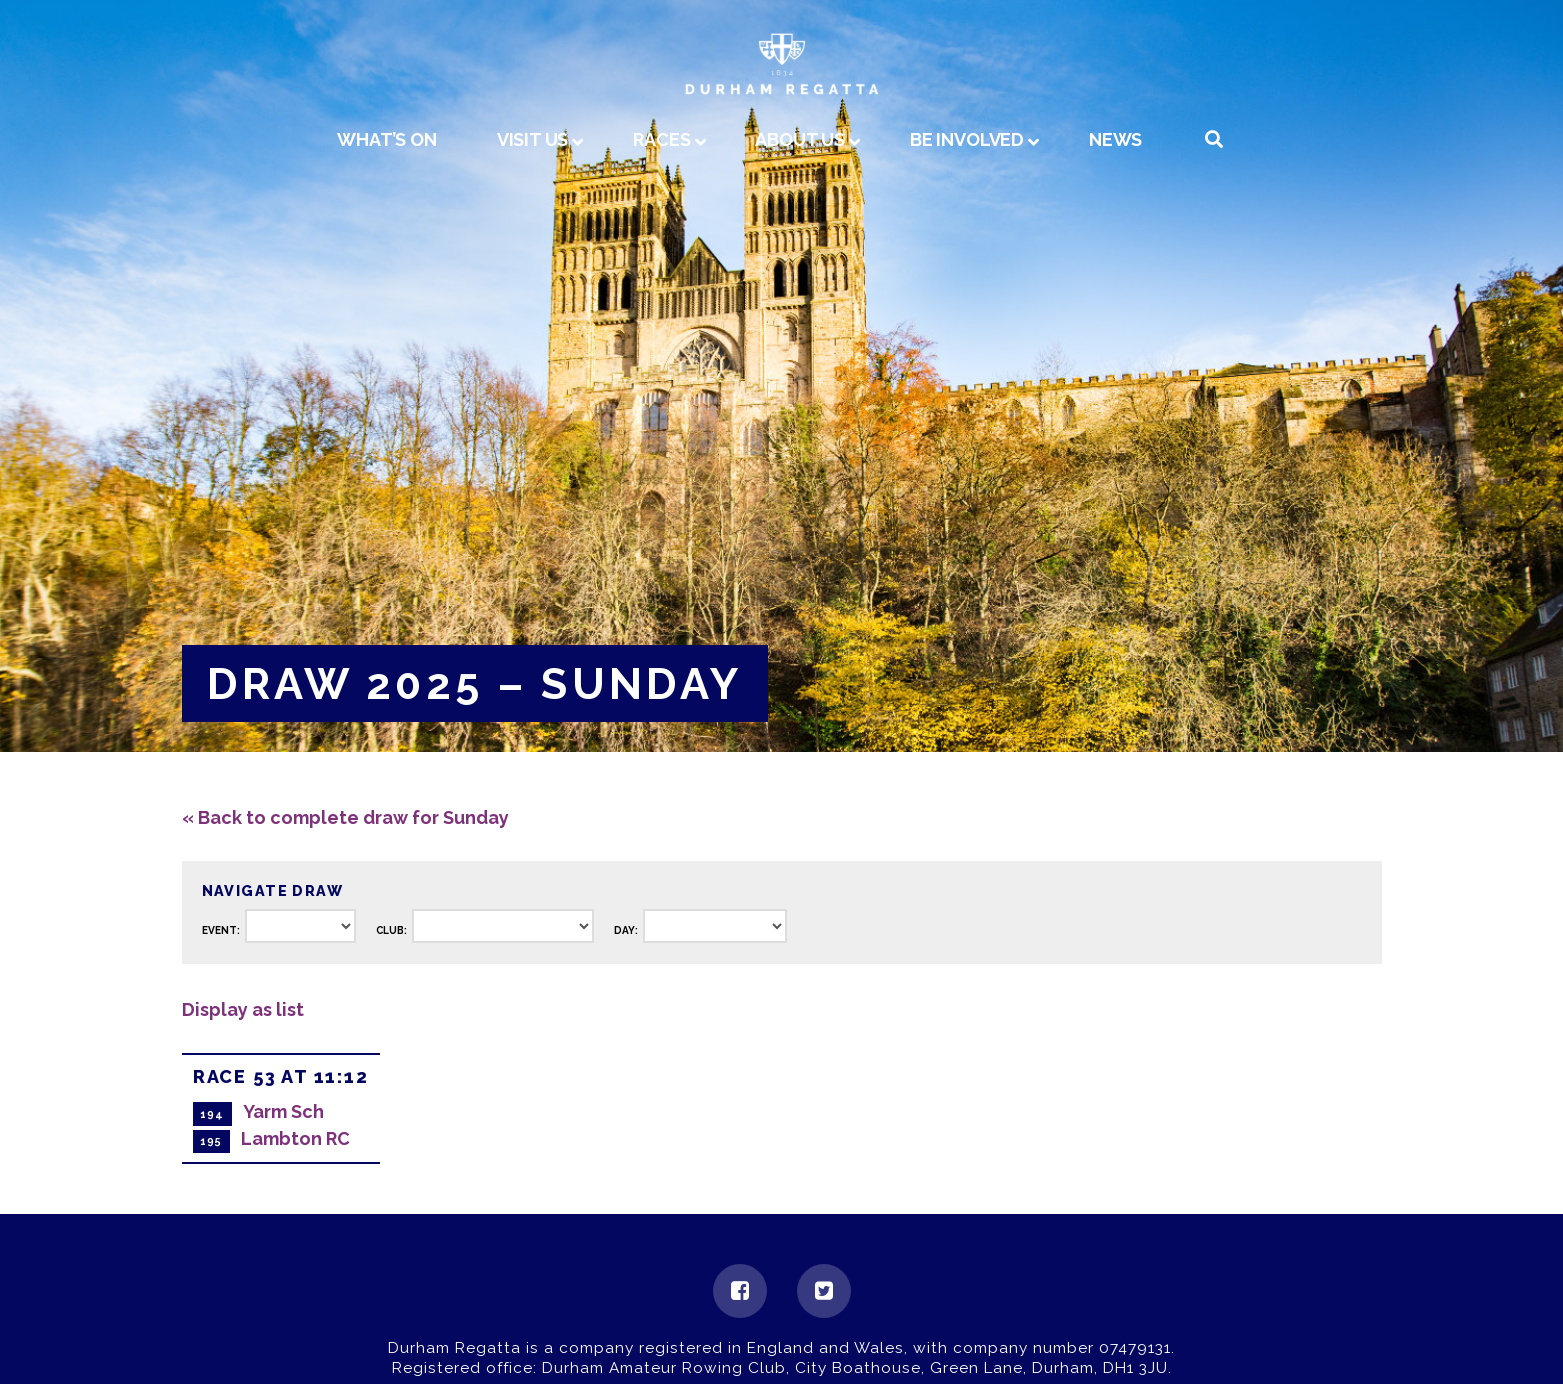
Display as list (243, 1009)
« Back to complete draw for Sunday (345, 817)
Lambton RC (295, 1138)
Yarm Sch (283, 1111)
